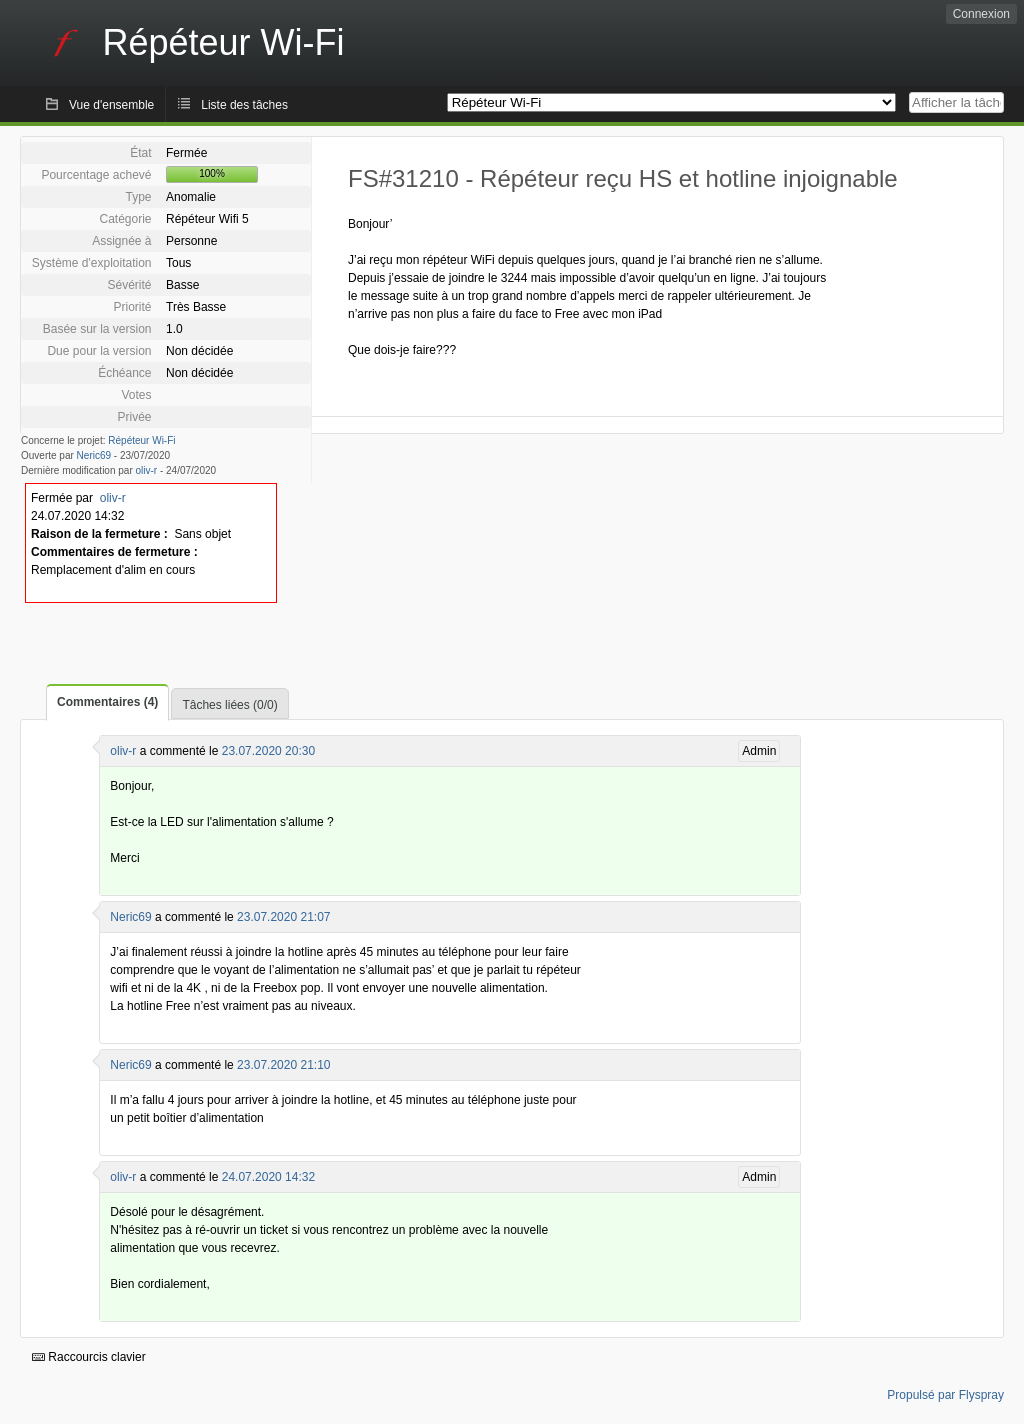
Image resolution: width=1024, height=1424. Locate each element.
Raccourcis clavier (89, 1357)
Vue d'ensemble (111, 105)
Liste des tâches (244, 105)
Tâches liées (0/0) (229, 705)
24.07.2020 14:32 (268, 1177)
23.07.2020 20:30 (268, 751)
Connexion (981, 14)
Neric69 (94, 455)
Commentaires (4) (107, 702)
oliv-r (147, 470)
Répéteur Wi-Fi (141, 440)
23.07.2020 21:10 (283, 1065)
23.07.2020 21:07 (283, 917)
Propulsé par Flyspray (945, 1395)
